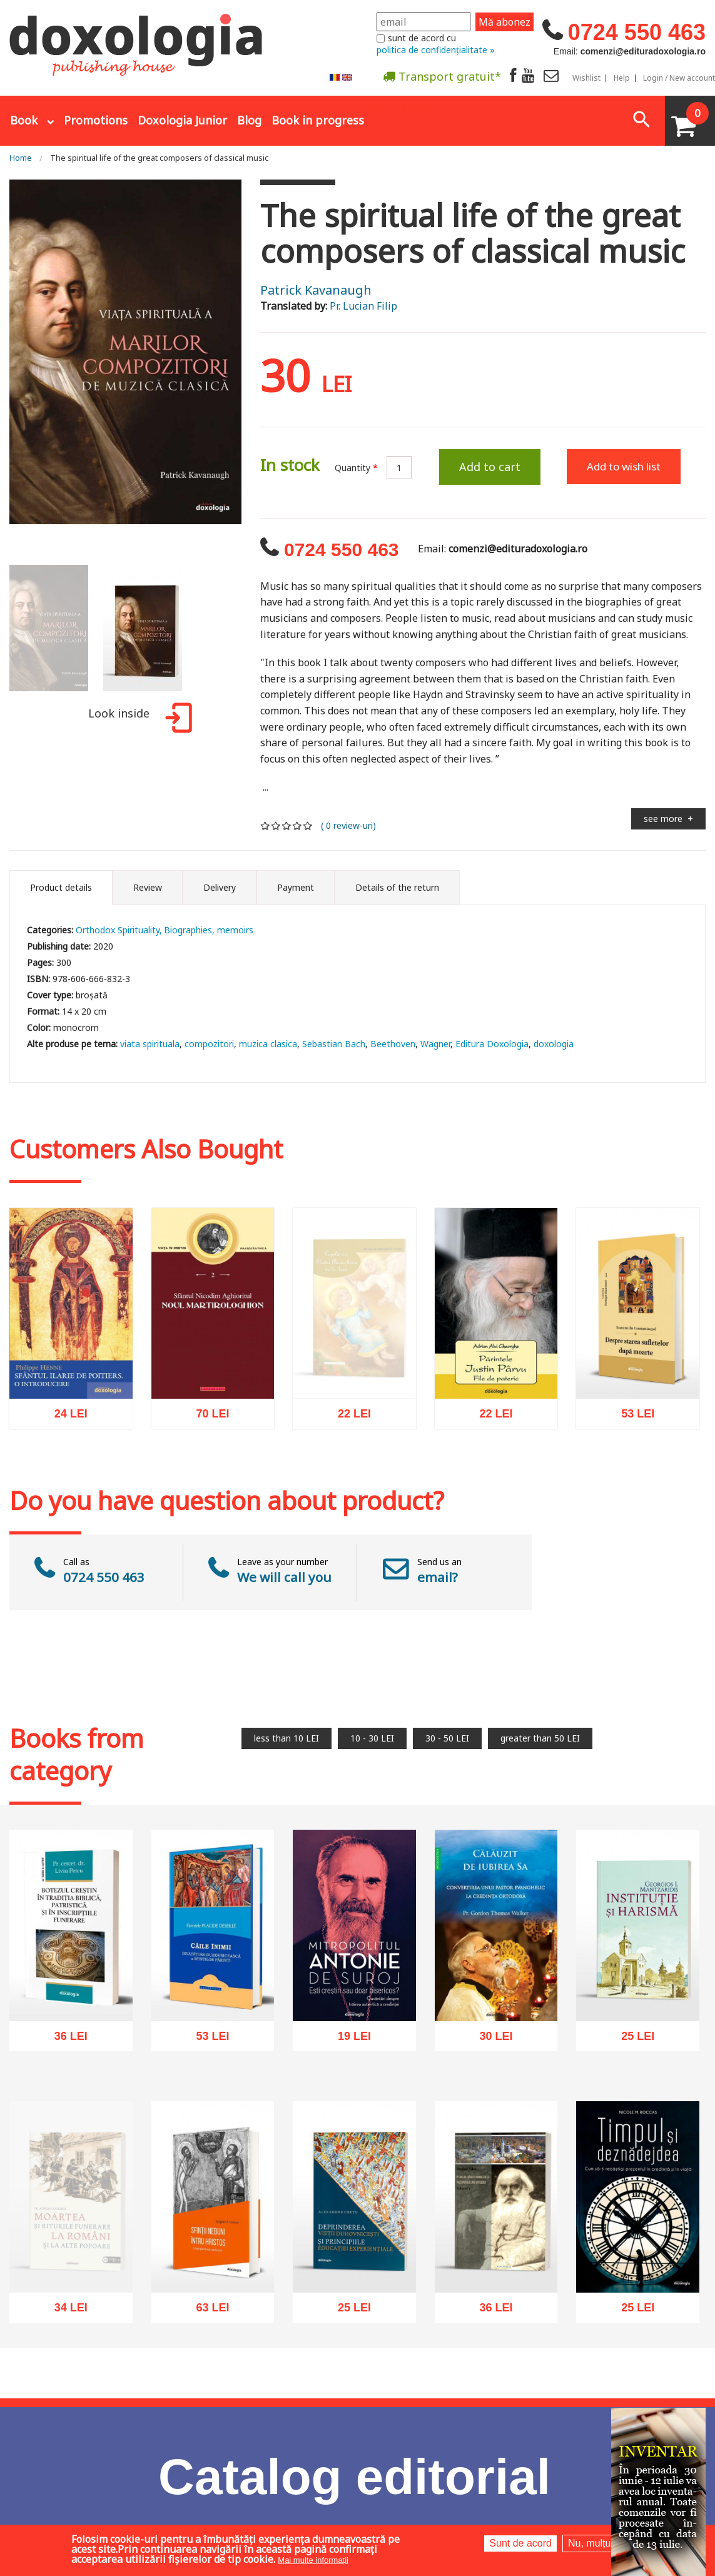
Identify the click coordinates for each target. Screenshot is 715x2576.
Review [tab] (147, 887)
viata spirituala (150, 1044)
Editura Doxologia (492, 1044)
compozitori (209, 1044)
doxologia (554, 1044)
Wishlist (586, 78)
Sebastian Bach (333, 1044)
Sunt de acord (520, 2543)
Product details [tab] (61, 887)
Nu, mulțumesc (601, 2543)
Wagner (435, 1044)
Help (622, 78)
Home (20, 157)
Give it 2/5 (276, 825)
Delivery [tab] (219, 887)
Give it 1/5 (265, 825)
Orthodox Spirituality (118, 930)
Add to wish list (624, 466)
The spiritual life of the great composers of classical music (159, 157)
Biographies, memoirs (208, 930)
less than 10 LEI (286, 1738)
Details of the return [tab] (397, 887)
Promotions (96, 120)
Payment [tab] (295, 887)
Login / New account (679, 78)
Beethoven (392, 1044)
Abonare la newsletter (434, 106)
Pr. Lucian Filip (363, 306)
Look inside (138, 719)
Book (24, 120)
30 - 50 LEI (447, 1738)
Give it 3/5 (286, 825)
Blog (249, 120)
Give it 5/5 (308, 825)
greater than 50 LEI (540, 1738)
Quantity (356, 468)
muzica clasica (268, 1044)
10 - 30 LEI (372, 1738)
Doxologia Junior (182, 120)
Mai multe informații (313, 2560)
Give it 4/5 (297, 825)
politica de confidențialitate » (436, 50)
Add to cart (489, 466)
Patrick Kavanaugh (316, 289)
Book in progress (317, 120)
